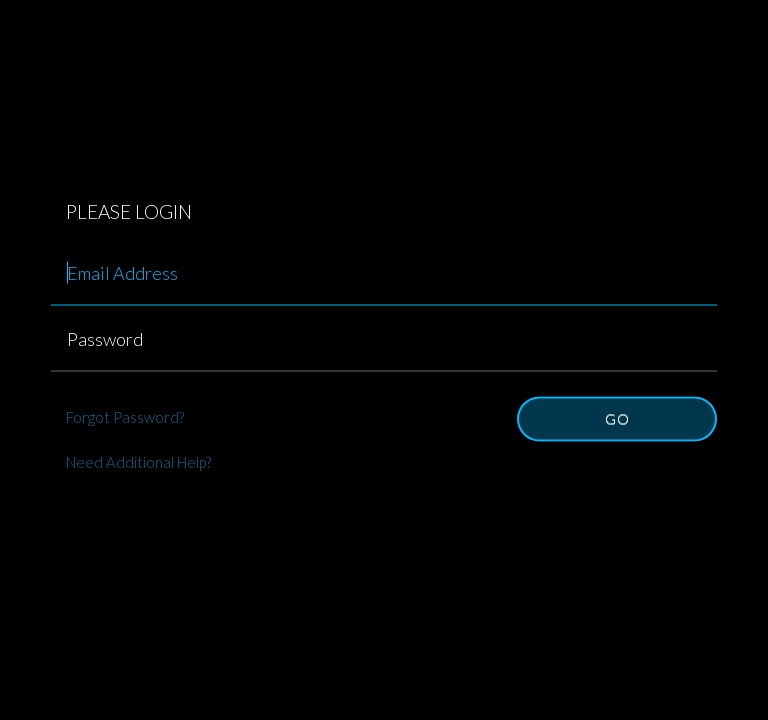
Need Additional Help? (138, 462)
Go (617, 418)
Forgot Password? (125, 417)
